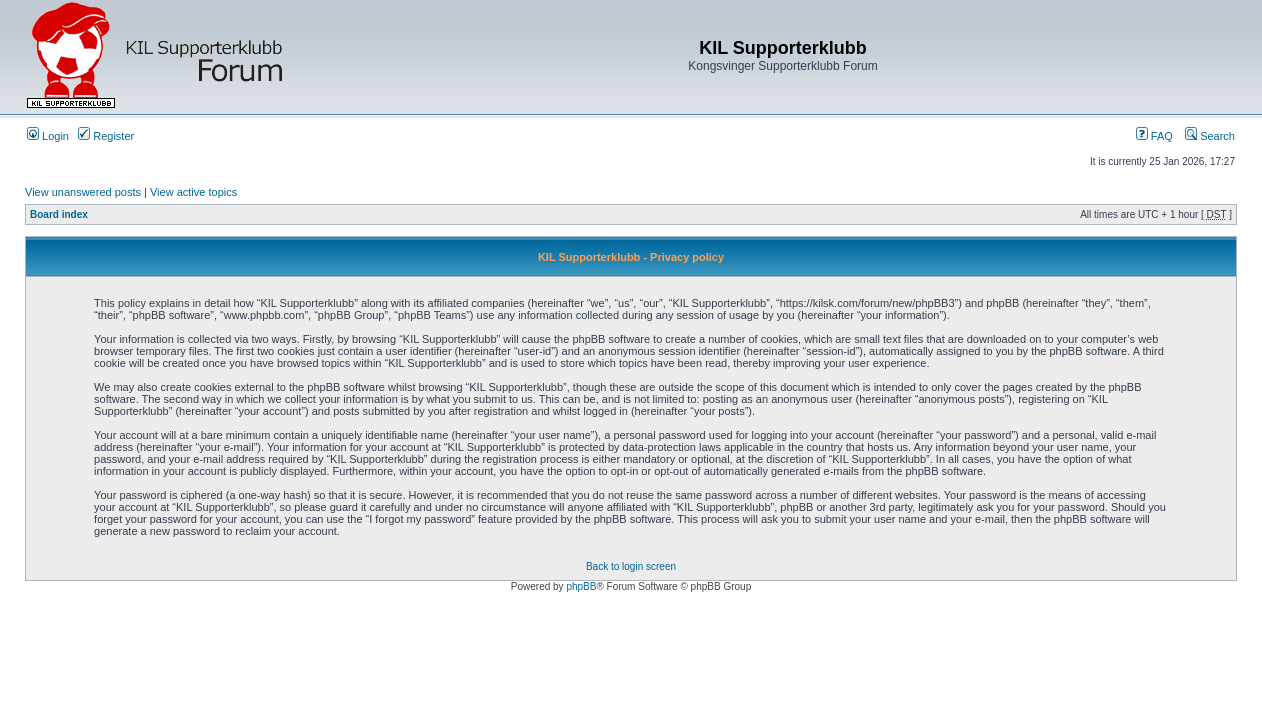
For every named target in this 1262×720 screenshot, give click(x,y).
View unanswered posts (83, 192)
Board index (59, 214)
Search (1210, 136)
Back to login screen (631, 566)
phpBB (581, 586)
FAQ (1154, 136)
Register (106, 136)
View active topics (193, 192)
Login (48, 136)
